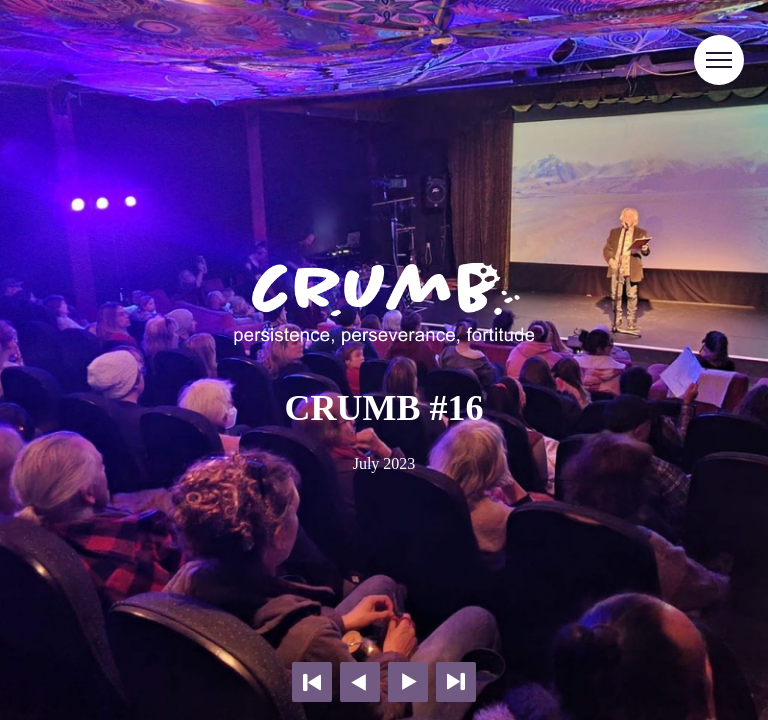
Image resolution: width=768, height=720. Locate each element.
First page (312, 682)
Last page (456, 682)
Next (408, 682)
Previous (360, 682)
